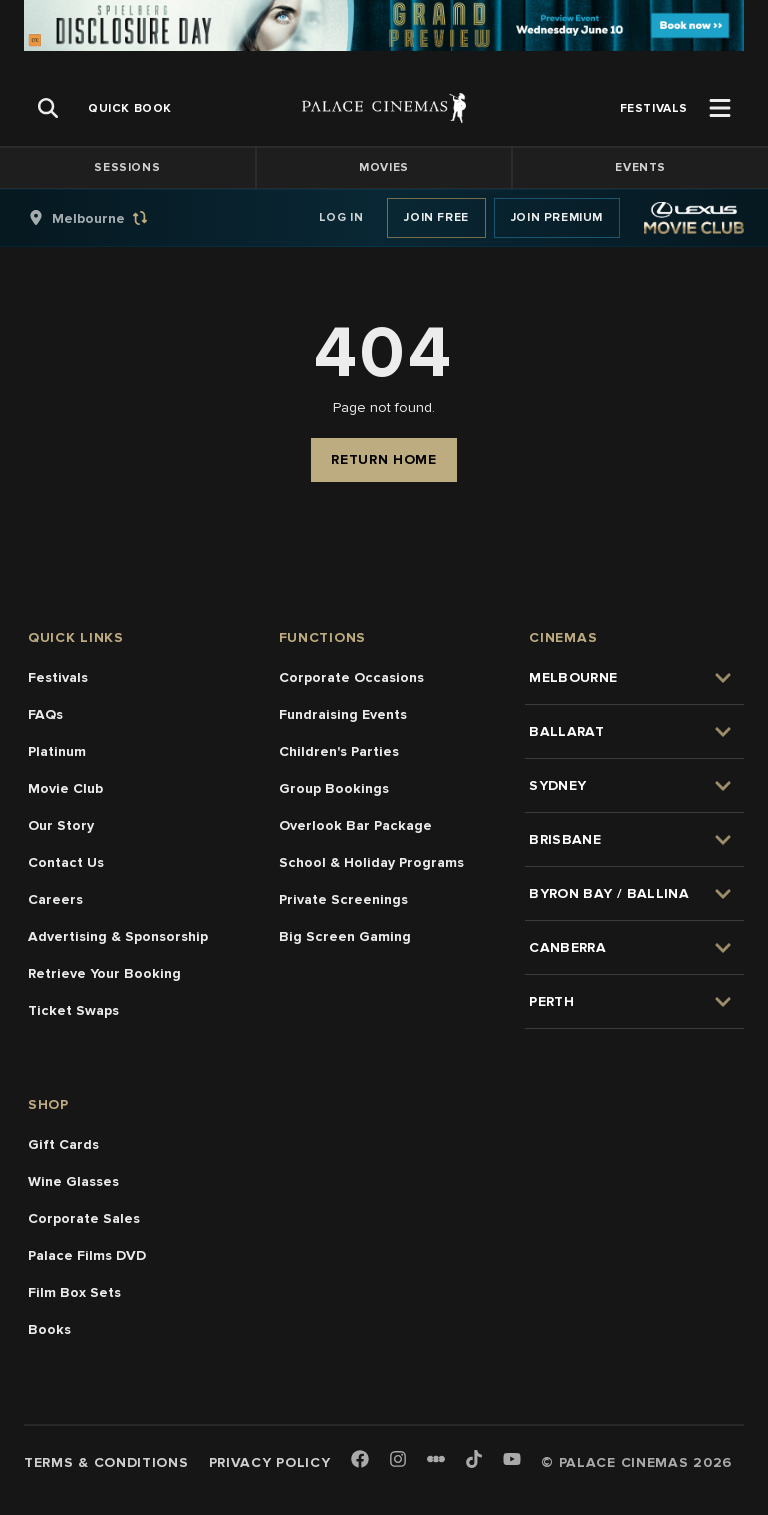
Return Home (384, 459)
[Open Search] (48, 108)
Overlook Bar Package (355, 825)
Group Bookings (334, 788)
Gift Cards (63, 1144)
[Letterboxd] (436, 1459)
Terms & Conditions (106, 1462)
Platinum (57, 751)
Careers (55, 899)
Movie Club (65, 788)
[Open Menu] (720, 108)
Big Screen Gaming (345, 936)
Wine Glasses (73, 1181)
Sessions (127, 167)
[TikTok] (474, 1459)
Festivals (58, 677)
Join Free (436, 217)
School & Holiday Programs (371, 862)
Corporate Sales (84, 1218)
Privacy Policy (270, 1462)
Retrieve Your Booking (104, 973)
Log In (341, 217)
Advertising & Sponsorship (118, 936)
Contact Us (66, 862)
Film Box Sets (74, 1292)
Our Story (61, 825)
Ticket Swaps (73, 1010)
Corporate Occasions (351, 677)
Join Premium (557, 217)
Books (49, 1329)
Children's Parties (339, 751)
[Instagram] (398, 1460)
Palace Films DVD (87, 1255)
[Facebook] (360, 1460)
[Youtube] (512, 1460)
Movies (384, 167)
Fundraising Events (343, 714)
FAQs (45, 714)
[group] (109, 218)
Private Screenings (343, 899)
